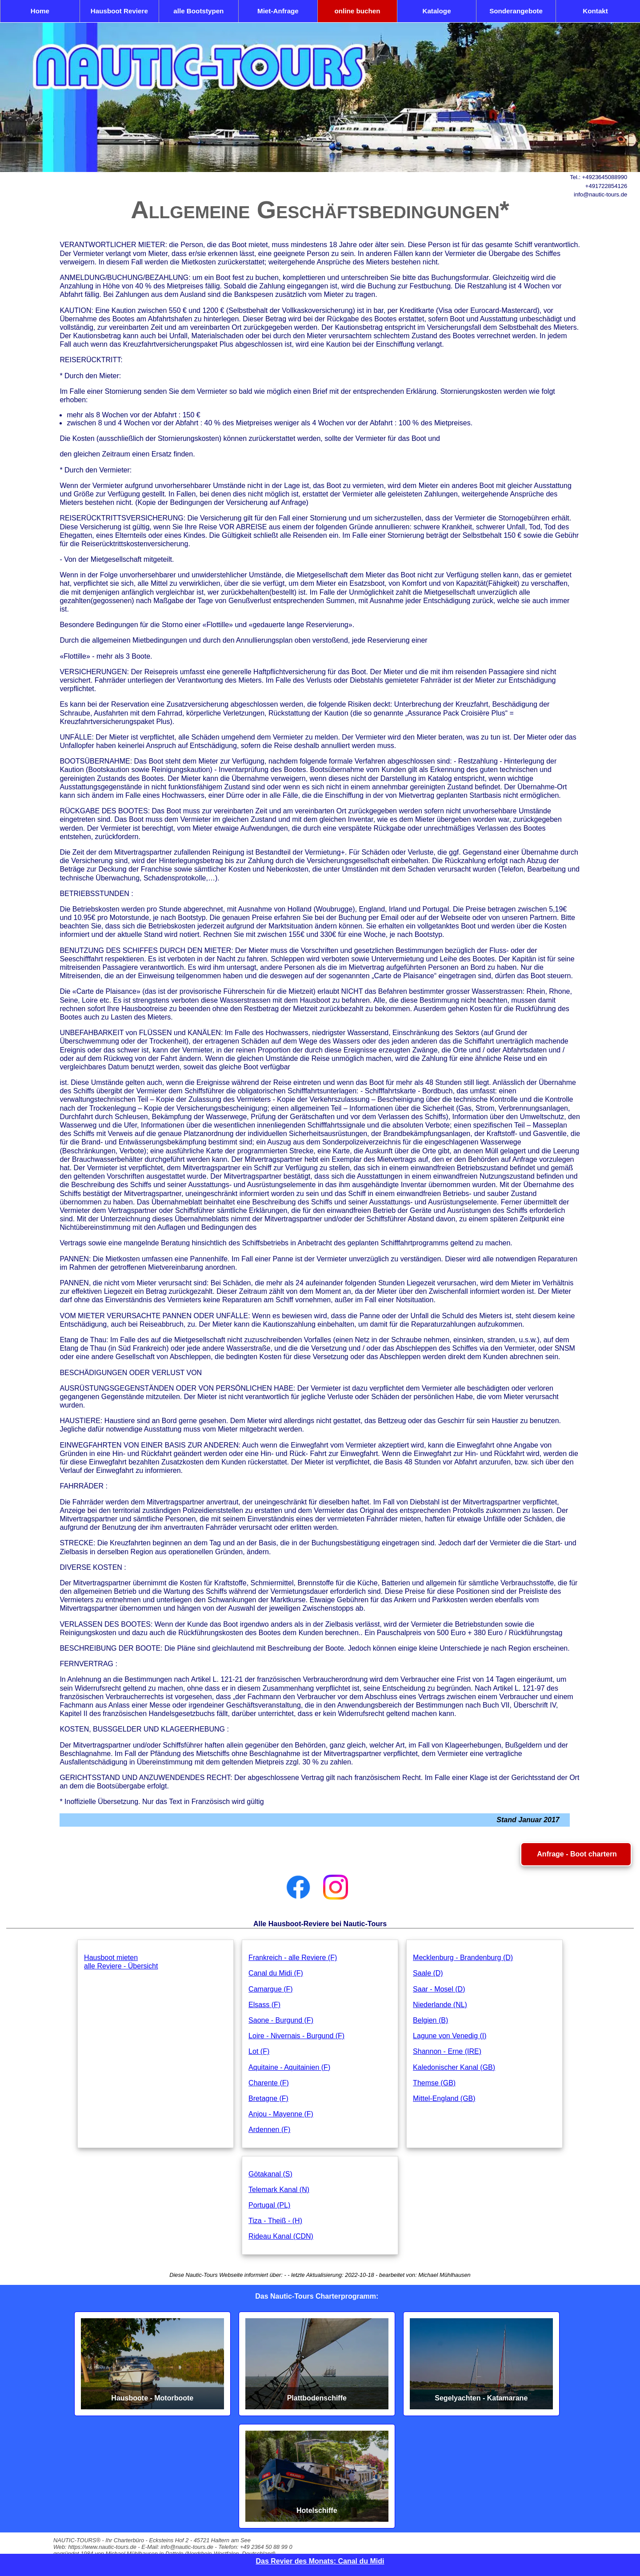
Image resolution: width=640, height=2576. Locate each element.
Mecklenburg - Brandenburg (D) (463, 1957)
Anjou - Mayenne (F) (280, 2114)
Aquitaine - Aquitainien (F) (289, 2067)
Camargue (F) (270, 1989)
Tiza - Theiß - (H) (275, 2220)
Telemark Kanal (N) (278, 2189)
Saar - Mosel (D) (439, 1989)
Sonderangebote (516, 11)
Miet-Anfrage (278, 11)
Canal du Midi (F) (275, 1973)
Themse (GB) (434, 2083)
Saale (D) (428, 1973)
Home (40, 11)
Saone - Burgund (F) (280, 2020)
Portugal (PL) (269, 2205)
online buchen (357, 11)
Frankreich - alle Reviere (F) (292, 1957)
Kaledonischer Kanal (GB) (454, 2067)
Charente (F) (268, 2083)
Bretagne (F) (268, 2098)
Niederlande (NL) (440, 2004)
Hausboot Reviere (119, 11)
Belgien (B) (430, 2020)
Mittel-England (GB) (444, 2098)
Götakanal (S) (270, 2174)
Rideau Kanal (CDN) (280, 2236)
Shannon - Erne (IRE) (447, 2051)
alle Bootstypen (198, 11)
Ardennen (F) (269, 2129)
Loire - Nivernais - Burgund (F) (296, 2036)
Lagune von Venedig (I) (449, 2036)
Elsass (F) (264, 2004)
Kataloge (436, 11)
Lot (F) (258, 2051)
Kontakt (595, 11)
